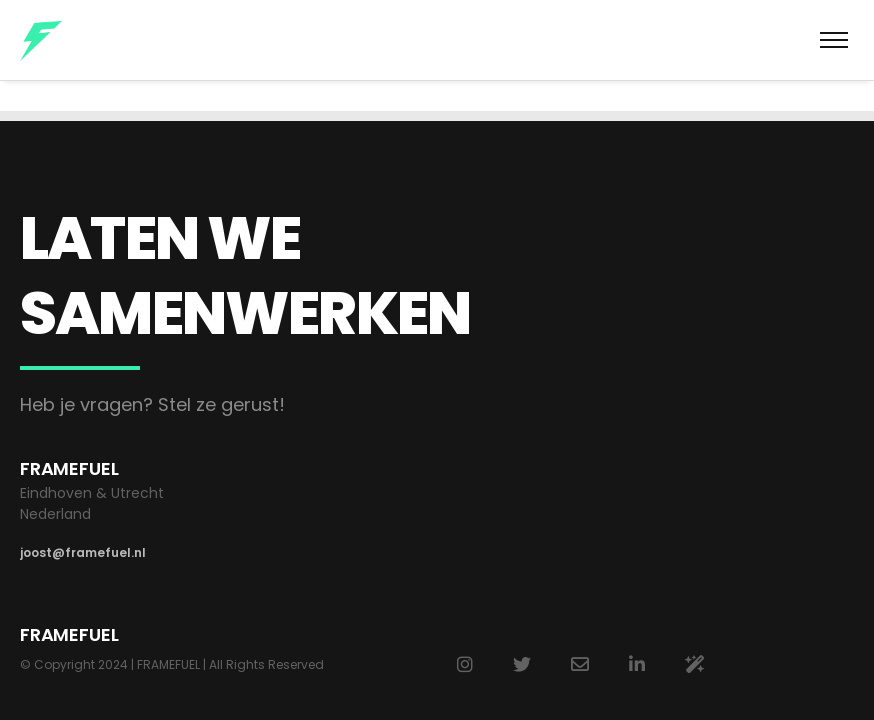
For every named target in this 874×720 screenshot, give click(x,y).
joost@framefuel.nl (83, 552)
